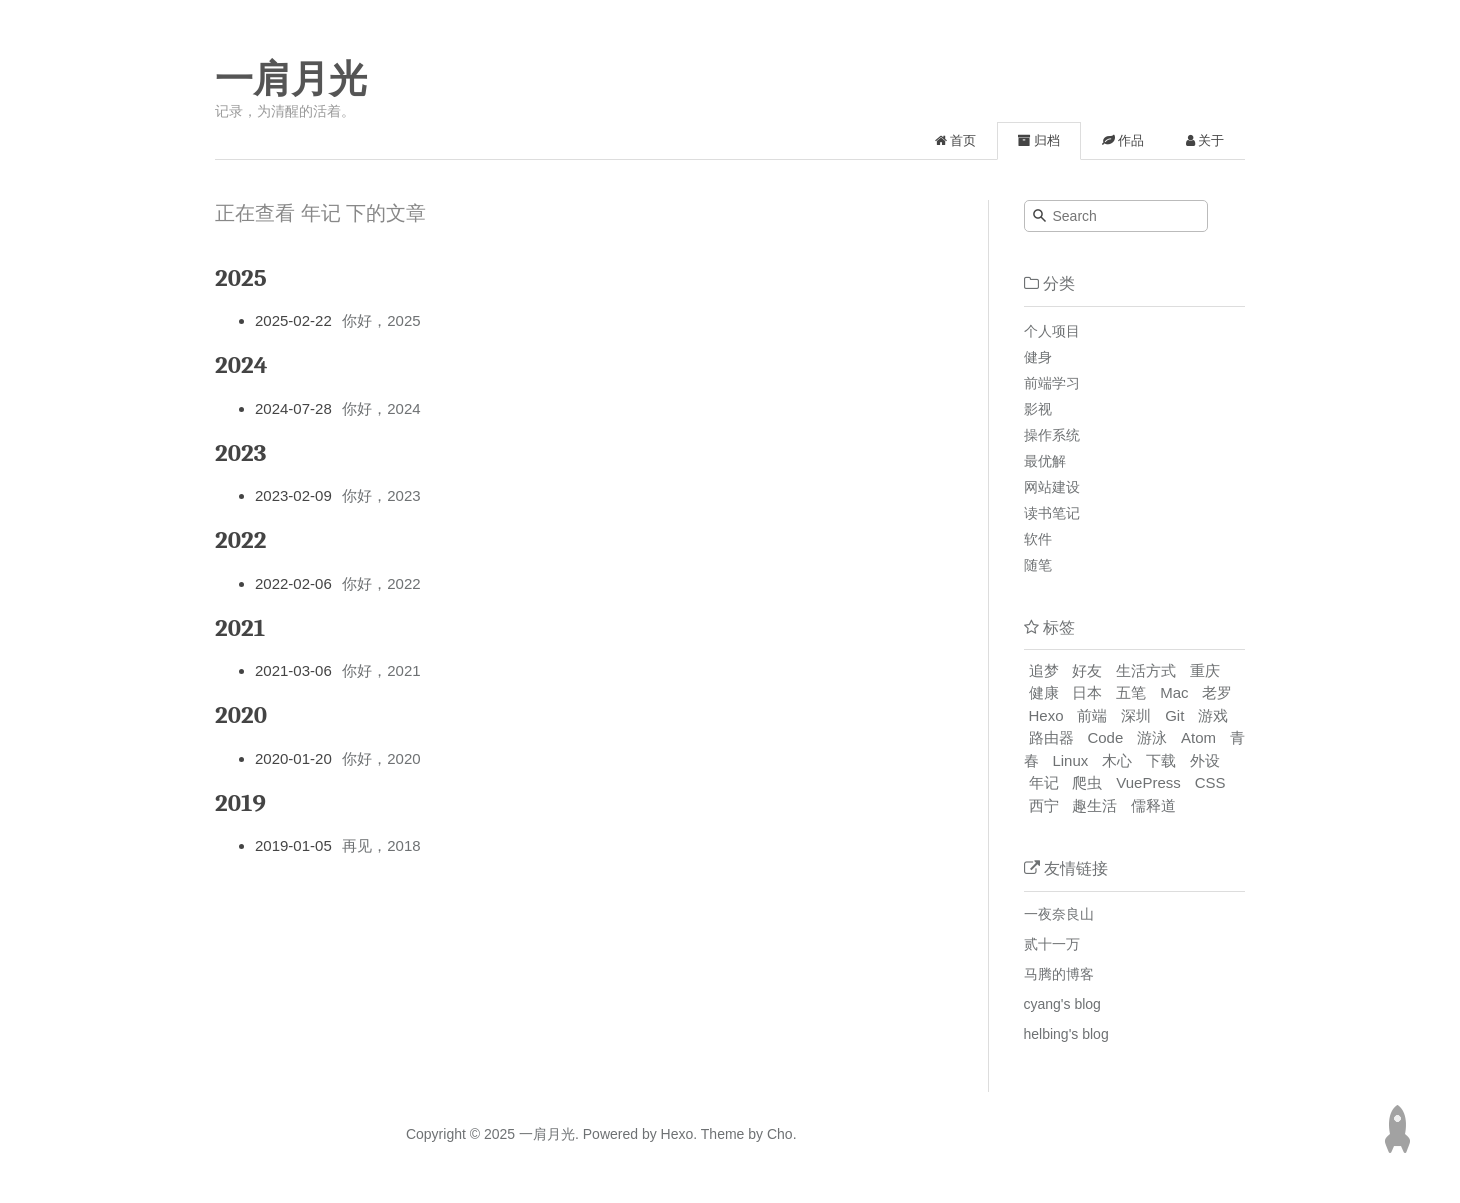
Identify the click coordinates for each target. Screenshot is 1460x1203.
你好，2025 (381, 320)
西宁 (1044, 805)
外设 (1205, 760)
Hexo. (677, 1134)
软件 (1038, 539)
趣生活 (1094, 805)
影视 (1038, 409)
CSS (1210, 782)
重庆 (1205, 670)
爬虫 (1087, 782)
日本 (1087, 692)
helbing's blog (1066, 1034)
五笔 (1131, 692)
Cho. (779, 1134)
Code (1105, 737)
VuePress (1148, 782)
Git (1174, 715)
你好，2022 (381, 583)
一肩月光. (549, 1134)
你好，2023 (381, 495)
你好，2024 (381, 408)
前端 (1092, 715)
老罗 (1217, 692)
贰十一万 (1052, 944)
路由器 (1051, 737)
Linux (1070, 760)
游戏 (1213, 715)
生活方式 (1146, 670)
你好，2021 (381, 670)
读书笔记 (1052, 513)
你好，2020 (381, 758)
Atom (1198, 737)
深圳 (1136, 715)
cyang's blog (1062, 1004)
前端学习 (1052, 383)
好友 (1087, 670)
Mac (1174, 692)
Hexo (1046, 715)
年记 (1044, 782)
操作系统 (1052, 435)
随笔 (1038, 565)
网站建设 (1052, 487)
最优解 (1045, 461)
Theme (720, 1134)
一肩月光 (291, 79)
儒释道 (1153, 805)
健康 (1044, 692)
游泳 (1152, 737)
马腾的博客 (1059, 974)
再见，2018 (381, 845)
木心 (1117, 760)
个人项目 (1052, 331)
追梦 (1044, 670)
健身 (1038, 357)
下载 (1161, 760)
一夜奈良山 (1059, 914)
